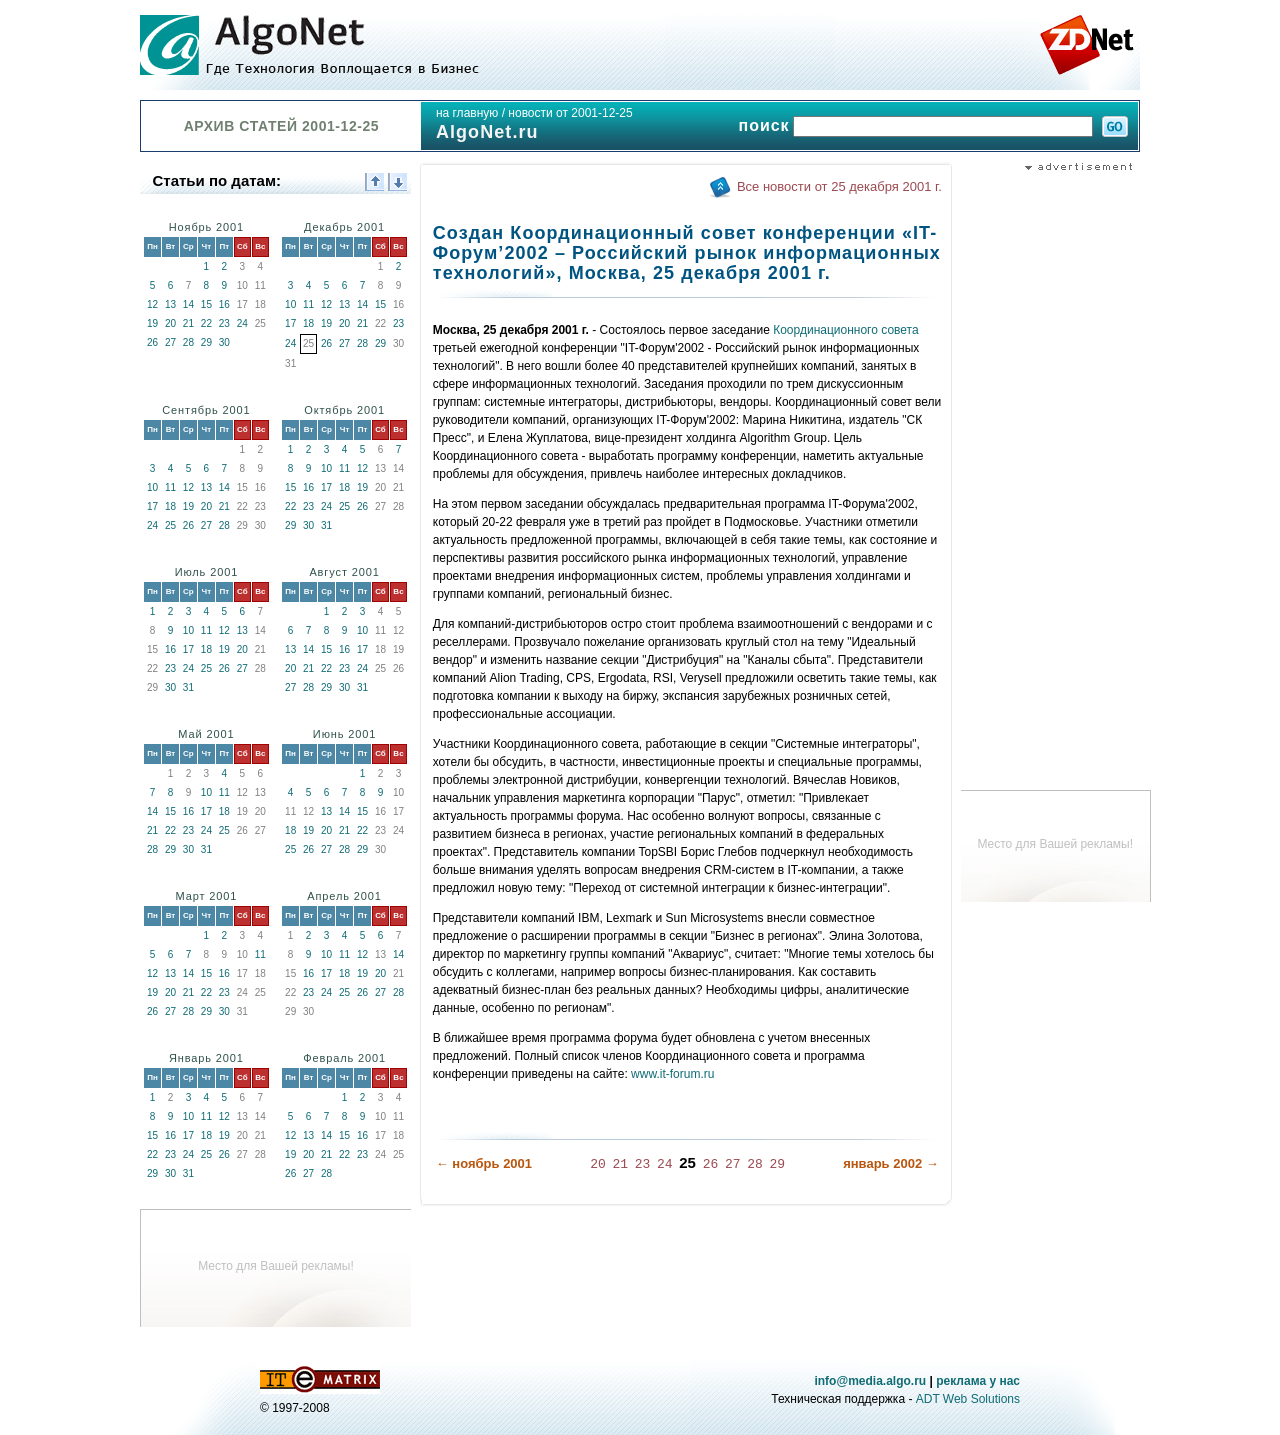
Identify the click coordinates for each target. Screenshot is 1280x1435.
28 (188, 342)
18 (308, 323)
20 (170, 323)
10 (290, 304)
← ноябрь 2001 (484, 1163)
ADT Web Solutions (968, 1399)
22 (206, 323)
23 (224, 323)
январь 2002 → (891, 1163)
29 (206, 342)
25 (170, 525)
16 (224, 304)
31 (326, 525)
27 (170, 342)
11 (308, 304)
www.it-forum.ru (672, 1074)
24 (242, 323)
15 (206, 304)
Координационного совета (845, 330)
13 (170, 304)
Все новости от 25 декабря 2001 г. (839, 186)
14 (188, 304)
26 (152, 342)
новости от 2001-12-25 (570, 113)
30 (224, 342)
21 (188, 323)
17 (290, 323)
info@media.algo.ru (870, 1381)
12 (152, 304)
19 (152, 323)
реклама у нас (978, 1381)
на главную (467, 113)
